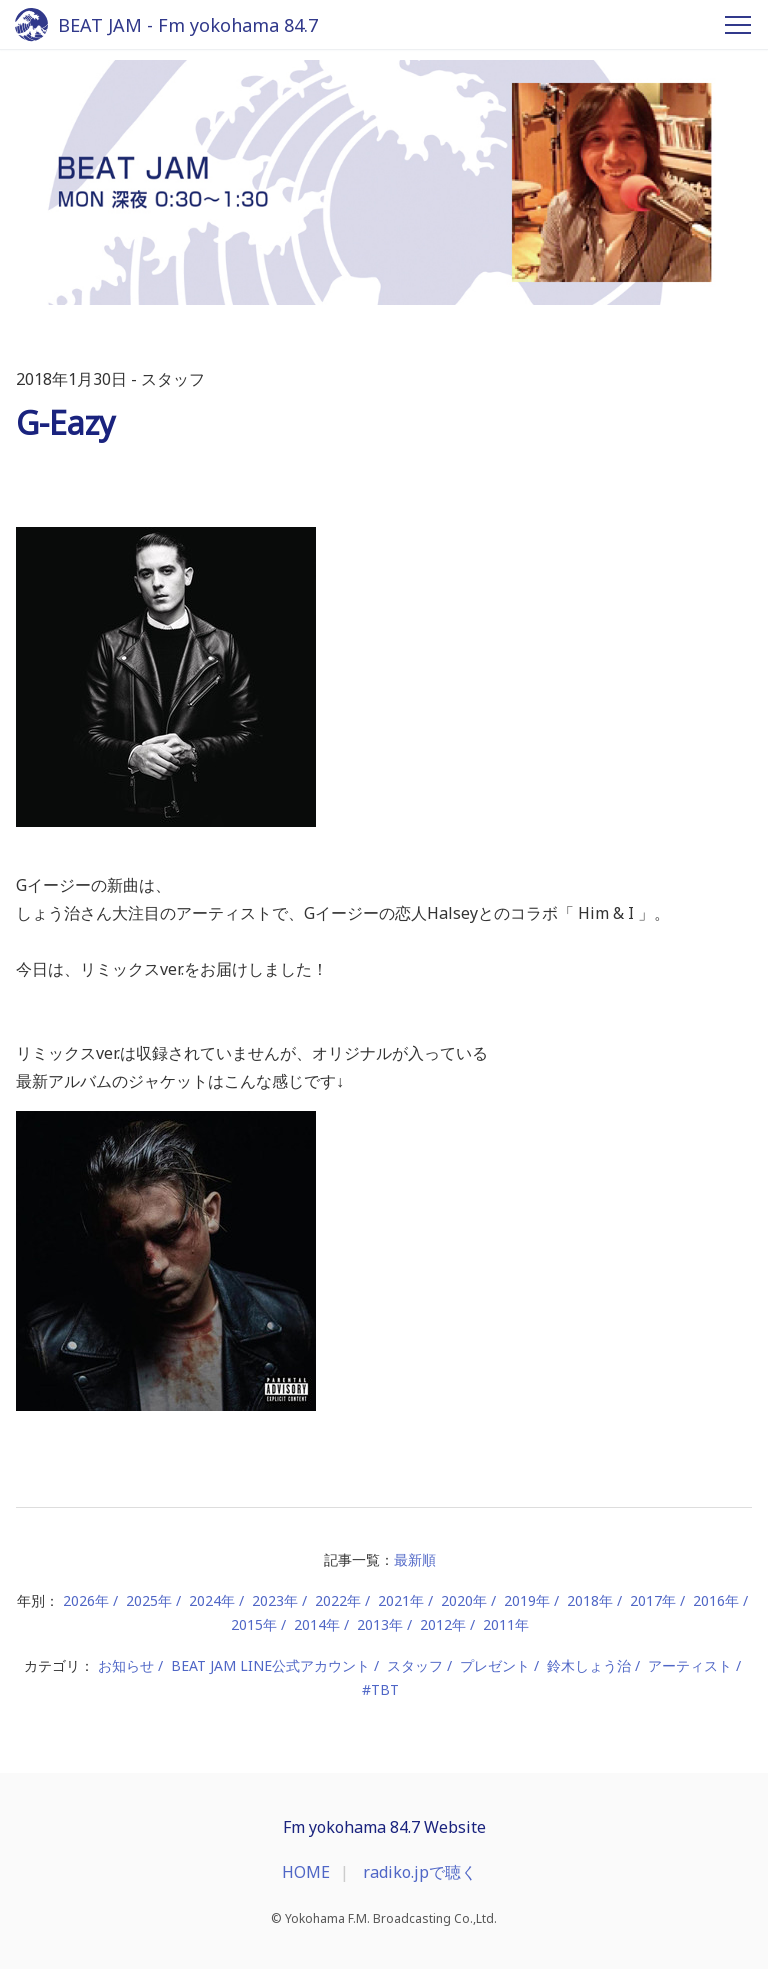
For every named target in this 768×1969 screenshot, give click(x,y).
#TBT (380, 1689)
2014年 (317, 1624)
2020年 (464, 1600)
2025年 (149, 1600)
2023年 (275, 1600)
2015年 (254, 1624)
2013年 (380, 1624)
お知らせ (126, 1665)
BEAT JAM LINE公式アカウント (270, 1665)
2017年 (653, 1600)
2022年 (338, 1600)
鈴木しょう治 (589, 1665)
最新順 (415, 1559)
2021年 (401, 1600)
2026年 (86, 1600)
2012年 (443, 1624)
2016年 (716, 1600)
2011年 (506, 1624)
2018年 (590, 1600)
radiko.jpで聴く (420, 1872)
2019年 (527, 1600)
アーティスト (690, 1665)
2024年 (212, 1600)
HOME (306, 1872)
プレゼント (495, 1665)
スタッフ (415, 1665)
